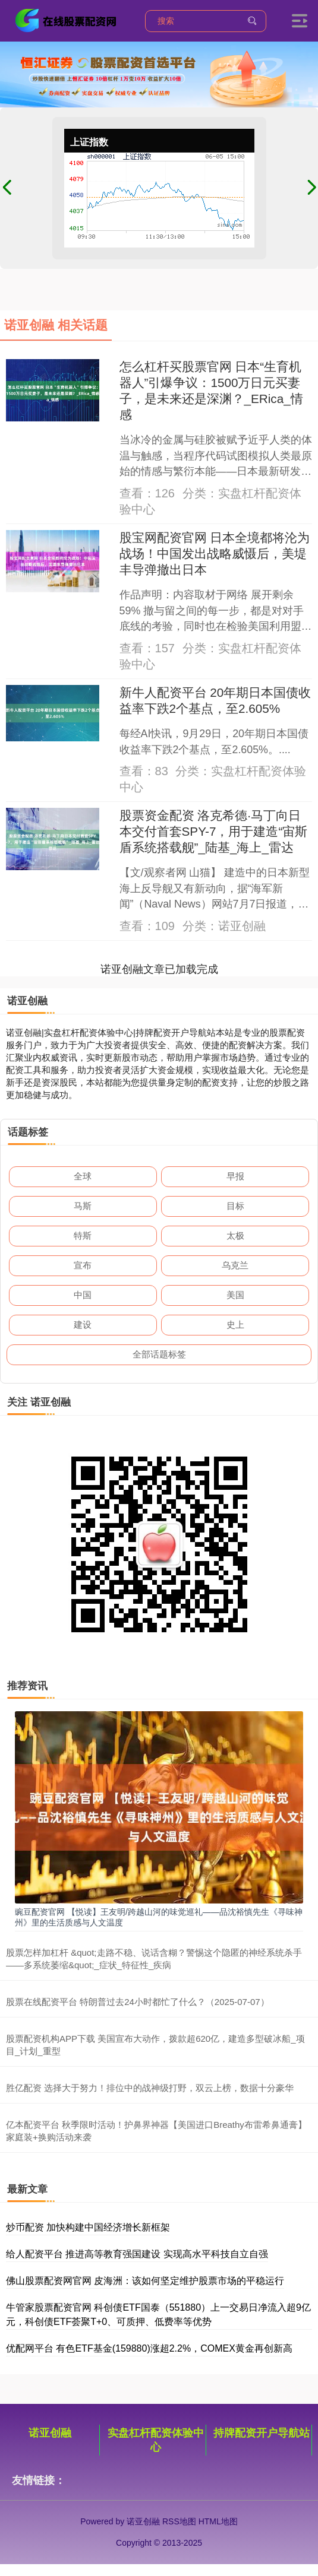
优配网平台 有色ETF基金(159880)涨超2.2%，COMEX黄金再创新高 (149, 2348)
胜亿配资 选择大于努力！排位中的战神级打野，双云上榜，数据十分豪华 (150, 2088)
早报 (235, 1176)
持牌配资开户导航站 (261, 2433)
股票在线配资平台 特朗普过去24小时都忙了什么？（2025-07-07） (137, 2002)
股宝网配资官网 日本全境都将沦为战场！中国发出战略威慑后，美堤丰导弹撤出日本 (214, 553)
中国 (83, 1295)
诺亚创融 (50, 2433)
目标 (235, 1206)
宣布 (83, 1265)
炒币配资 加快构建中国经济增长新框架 (88, 2227)
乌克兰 (235, 1265)
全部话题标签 (159, 1354)
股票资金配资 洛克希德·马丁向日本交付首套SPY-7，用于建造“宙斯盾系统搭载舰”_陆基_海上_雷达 (213, 831)
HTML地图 (218, 2521)
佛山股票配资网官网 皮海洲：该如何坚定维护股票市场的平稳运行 (145, 2281)
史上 (235, 1324)
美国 (235, 1295)
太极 (235, 1235)
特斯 (83, 1235)
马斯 (83, 1206)
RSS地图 (179, 2521)
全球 (83, 1176)
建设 (83, 1324)
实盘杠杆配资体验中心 (156, 2440)
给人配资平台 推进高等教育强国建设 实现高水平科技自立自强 (137, 2254)
